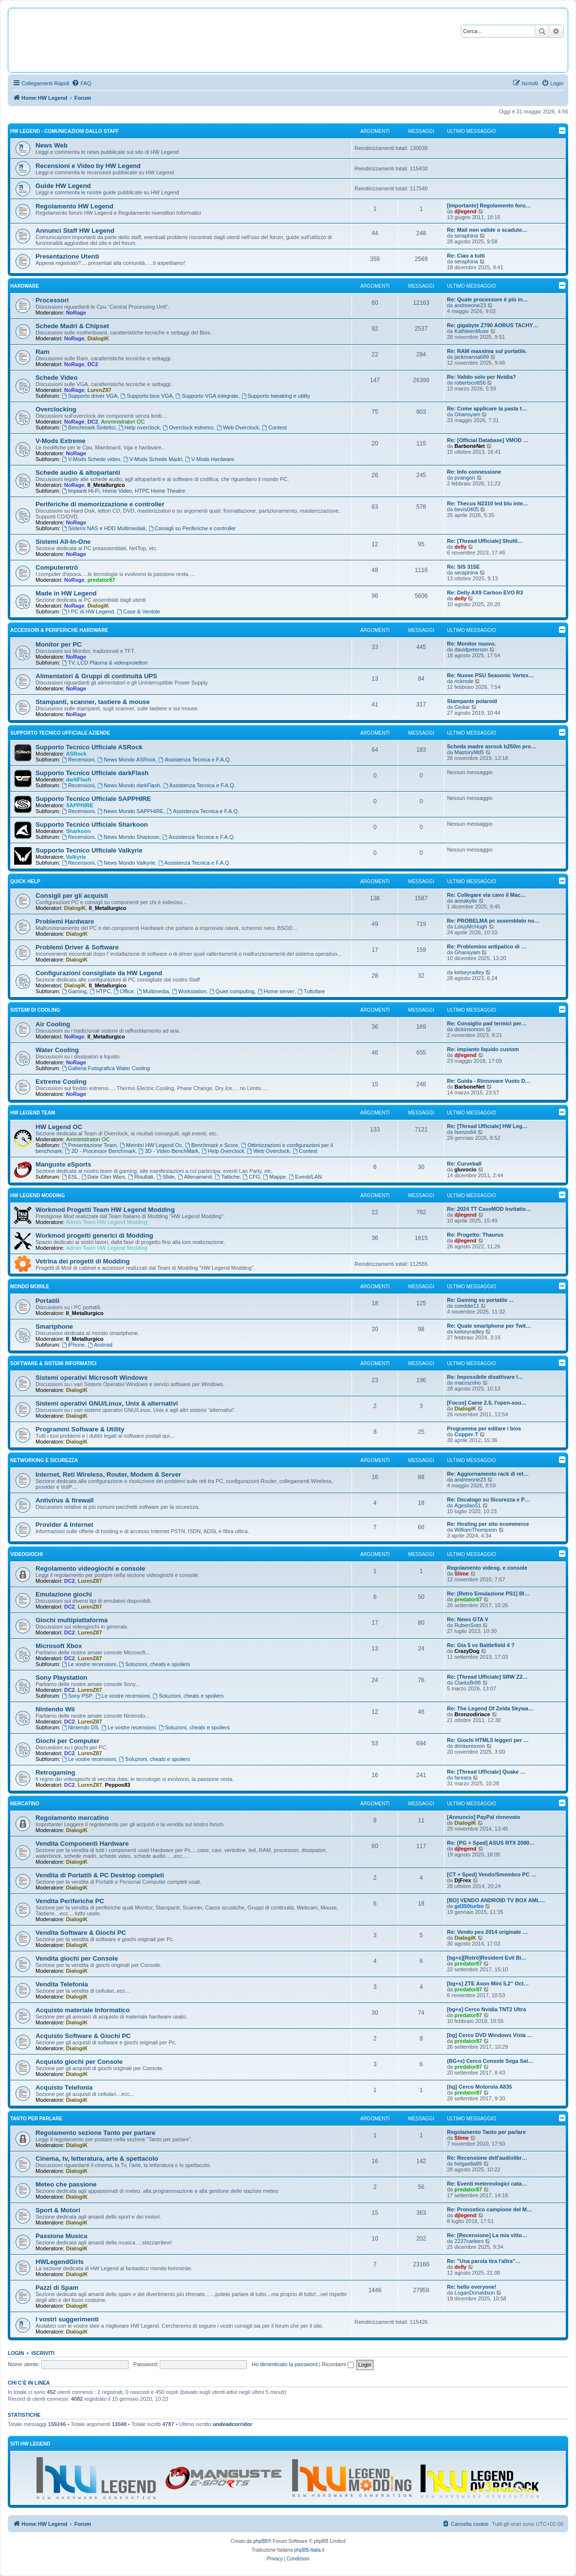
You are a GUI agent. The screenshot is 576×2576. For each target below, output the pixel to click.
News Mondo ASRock (126, 759)
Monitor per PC (59, 644)
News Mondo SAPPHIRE (130, 811)
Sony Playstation (61, 1677)
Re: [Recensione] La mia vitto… (487, 2235)
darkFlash (78, 779)
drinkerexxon (469, 1746)
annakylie (465, 901)
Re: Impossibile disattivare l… (485, 1377)
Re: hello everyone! (471, 2287)
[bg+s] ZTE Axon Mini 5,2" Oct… (488, 1983)
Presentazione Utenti (67, 256)
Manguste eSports (63, 1164)
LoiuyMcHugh (470, 926)
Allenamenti (195, 1177)
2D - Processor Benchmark (100, 1151)
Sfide (165, 1177)
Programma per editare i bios (484, 1428)
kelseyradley (469, 972)
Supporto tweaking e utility (276, 396)
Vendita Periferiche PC (70, 1901)
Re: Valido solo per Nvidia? (481, 377)
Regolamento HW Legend (74, 206)
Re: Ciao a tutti (466, 256)
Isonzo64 (465, 1132)
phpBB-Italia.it (309, 2550)
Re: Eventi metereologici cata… (487, 2184)
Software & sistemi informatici (53, 1363)
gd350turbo (468, 1906)
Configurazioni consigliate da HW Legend (99, 973)
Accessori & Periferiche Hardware (59, 630)
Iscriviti (43, 2353)
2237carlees (468, 2241)
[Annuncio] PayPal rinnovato (483, 1817)
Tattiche (227, 1177)
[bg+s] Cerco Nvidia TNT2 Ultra (486, 2009)
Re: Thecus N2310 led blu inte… (487, 503)
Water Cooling (57, 1050)
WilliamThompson (475, 1530)
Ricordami (338, 2364)
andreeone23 (470, 305)
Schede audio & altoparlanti (78, 472)
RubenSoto (467, 1625)
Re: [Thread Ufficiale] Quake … (486, 1772)
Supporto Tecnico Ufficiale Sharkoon (92, 824)
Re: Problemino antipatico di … (486, 946)
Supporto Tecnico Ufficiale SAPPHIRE (93, 798)
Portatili (47, 1300)
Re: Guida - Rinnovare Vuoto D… (488, 1081)
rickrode (463, 681)
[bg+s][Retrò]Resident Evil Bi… (487, 1958)
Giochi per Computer (67, 1740)
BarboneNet (469, 446)
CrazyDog (466, 1651)
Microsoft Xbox (59, 1645)
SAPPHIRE (79, 805)
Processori (52, 300)
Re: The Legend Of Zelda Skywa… (490, 1708)
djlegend (465, 211)
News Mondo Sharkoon (128, 837)
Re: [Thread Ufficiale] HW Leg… (487, 1126)
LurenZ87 (99, 390)
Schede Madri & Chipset (72, 326)
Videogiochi (26, 1554)
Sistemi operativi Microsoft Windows (92, 1377)
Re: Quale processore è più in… (487, 299)
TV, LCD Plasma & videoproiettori (105, 663)
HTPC (100, 991)
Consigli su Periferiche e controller (192, 528)
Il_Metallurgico (106, 485)
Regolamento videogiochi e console (90, 1568)
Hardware (24, 286)
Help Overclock (223, 1151)
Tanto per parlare (36, 2118)
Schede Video (56, 377)
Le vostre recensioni (89, 1664)
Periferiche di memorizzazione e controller (100, 504)
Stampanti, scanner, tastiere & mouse (93, 701)
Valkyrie (76, 857)
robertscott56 (469, 383)
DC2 (92, 364)
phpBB (260, 2541)
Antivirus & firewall (64, 1500)
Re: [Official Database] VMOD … (487, 440)
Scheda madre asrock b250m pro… (491, 746)
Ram (43, 351)
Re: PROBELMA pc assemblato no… (493, 921)
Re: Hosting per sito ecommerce (488, 1524)
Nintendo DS (80, 1727)
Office (123, 991)
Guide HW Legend (63, 185)
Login (16, 2353)
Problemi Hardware (65, 921)
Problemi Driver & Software (77, 947)
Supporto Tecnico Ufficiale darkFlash (92, 773)
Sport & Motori (58, 2210)
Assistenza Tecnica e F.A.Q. (195, 759)
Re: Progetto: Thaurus (475, 1235)
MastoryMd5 (469, 752)
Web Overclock (238, 427)
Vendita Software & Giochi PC (81, 1932)
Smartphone (54, 1326)
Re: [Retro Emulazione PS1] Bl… (488, 1593)
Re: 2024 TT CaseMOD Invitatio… (489, 1209)
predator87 (101, 580)
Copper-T (466, 1434)
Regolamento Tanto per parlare (486, 2132)
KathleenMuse (471, 331)
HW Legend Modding (37, 1195)
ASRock (76, 754)
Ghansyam (467, 414)
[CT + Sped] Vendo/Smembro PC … (492, 1874)
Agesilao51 (467, 1505)
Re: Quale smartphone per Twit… (489, 1326)
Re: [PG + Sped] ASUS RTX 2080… (491, 1843)
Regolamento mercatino (72, 1817)
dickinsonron (469, 1029)
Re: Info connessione (474, 472)
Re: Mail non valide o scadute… (487, 230)
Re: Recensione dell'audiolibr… (487, 2158)
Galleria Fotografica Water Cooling (106, 1068)
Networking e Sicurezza (44, 1460)
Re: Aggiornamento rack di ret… (488, 1474)
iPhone (73, 1345)
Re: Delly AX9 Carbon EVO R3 (485, 592)
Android (100, 1345)
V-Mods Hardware (209, 459)
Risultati (140, 1177)
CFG (251, 1177)
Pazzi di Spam (57, 2287)
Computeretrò (57, 567)
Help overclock (139, 427)
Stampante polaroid (472, 701)
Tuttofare (311, 991)
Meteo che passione (66, 2184)
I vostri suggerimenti (67, 2319)
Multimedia (153, 991)
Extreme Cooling (61, 1081)
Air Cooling (53, 1024)
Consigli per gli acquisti (72, 895)
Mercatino (24, 1803)
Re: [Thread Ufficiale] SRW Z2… (487, 1677)
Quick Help (25, 881)
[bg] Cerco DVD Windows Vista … (490, 2035)
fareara (462, 1777)
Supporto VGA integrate (206, 396)
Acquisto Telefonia (64, 2087)
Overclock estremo (188, 427)
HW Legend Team (32, 1112)
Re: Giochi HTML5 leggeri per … (488, 1740)
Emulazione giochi (64, 1594)
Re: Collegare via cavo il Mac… (486, 895)
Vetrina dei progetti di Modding (83, 1261)
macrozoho (467, 1383)
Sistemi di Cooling (35, 1010)
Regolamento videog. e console (487, 1568)
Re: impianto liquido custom (483, 1049)
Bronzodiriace (472, 1714)
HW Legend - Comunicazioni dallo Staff (64, 131)
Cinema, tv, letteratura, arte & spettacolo (97, 2158)
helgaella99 (468, 2164)
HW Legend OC (59, 1126)
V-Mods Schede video (91, 459)
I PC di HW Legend (88, 611)
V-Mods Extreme (61, 441)
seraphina (466, 236)
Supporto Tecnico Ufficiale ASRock (89, 747)
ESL (70, 1177)
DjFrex (462, 1880)
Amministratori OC (123, 422)
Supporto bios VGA (146, 396)
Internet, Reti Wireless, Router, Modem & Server (108, 1474)
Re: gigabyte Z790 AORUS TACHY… (493, 325)
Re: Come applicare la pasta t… (487, 408)
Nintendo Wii (55, 1709)
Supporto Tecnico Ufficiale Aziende (60, 733)
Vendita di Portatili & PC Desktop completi (100, 1875)
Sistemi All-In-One (63, 541)
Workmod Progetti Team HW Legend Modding (105, 1209)
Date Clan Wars (103, 1177)
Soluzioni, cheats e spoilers (154, 1664)
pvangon (464, 478)
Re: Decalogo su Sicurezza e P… (488, 1499)
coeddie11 (466, 1306)
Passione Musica (61, 2236)
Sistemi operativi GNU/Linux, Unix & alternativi (107, 1403)
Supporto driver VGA (89, 396)
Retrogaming (55, 1772)
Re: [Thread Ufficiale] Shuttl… (485, 541)
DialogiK (98, 338)
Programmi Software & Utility (80, 1429)
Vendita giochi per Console (77, 1958)
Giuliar (462, 707)
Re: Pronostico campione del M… (489, 2209)
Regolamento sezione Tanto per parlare (95, 2132)
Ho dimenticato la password (284, 2364)
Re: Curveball (464, 1164)
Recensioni (78, 759)
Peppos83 (117, 1785)
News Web (52, 145)
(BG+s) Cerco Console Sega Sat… (490, 2061)
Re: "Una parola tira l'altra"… (483, 2261)
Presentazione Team (89, 1145)
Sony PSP (77, 1696)
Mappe (274, 1177)
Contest (274, 427)
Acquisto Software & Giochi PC (83, 2035)
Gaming (74, 991)
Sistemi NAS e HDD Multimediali (104, 528)
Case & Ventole (138, 611)
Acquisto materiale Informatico (83, 2010)
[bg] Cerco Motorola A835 (479, 2087)
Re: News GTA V (467, 1619)
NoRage (76, 312)
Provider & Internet (64, 1524)
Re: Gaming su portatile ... (480, 1300)
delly (460, 547)
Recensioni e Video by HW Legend (88, 165)
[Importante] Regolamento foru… (489, 205)
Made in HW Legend (66, 593)
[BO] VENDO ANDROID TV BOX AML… (496, 1900)
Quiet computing (232, 991)
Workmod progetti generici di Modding (94, 1235)
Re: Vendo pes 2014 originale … (487, 1932)
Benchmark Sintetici (88, 427)
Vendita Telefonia (62, 1984)
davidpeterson (471, 649)
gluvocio (465, 1169)
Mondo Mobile (29, 1286)
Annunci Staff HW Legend (75, 230)
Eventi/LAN (305, 1177)
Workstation (189, 991)
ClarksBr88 (467, 1683)
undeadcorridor (232, 2424)
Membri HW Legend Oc (151, 1145)
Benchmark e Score (211, 1145)
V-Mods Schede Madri (152, 459)
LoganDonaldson (474, 2293)
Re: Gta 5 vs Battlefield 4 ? (481, 1645)
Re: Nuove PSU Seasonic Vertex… (490, 675)
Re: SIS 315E (463, 567)
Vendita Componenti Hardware (82, 1843)
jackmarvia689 (471, 357)
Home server (276, 991)
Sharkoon (78, 831)
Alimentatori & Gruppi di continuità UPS (96, 676)
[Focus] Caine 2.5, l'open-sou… (486, 1403)
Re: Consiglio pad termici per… (487, 1023)
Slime (461, 1573)
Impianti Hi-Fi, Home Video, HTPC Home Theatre (123, 491)
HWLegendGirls (60, 2261)
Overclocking (56, 409)
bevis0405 (466, 509)
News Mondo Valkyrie (126, 863)
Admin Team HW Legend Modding (106, 1222)
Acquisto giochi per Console (79, 2061)
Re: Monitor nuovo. (471, 644)
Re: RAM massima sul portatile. (487, 351)
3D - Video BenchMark (169, 1151)
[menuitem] (81, 83)
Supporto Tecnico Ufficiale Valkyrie (89, 850)
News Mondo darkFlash (128, 785)
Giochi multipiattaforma (72, 1620)
